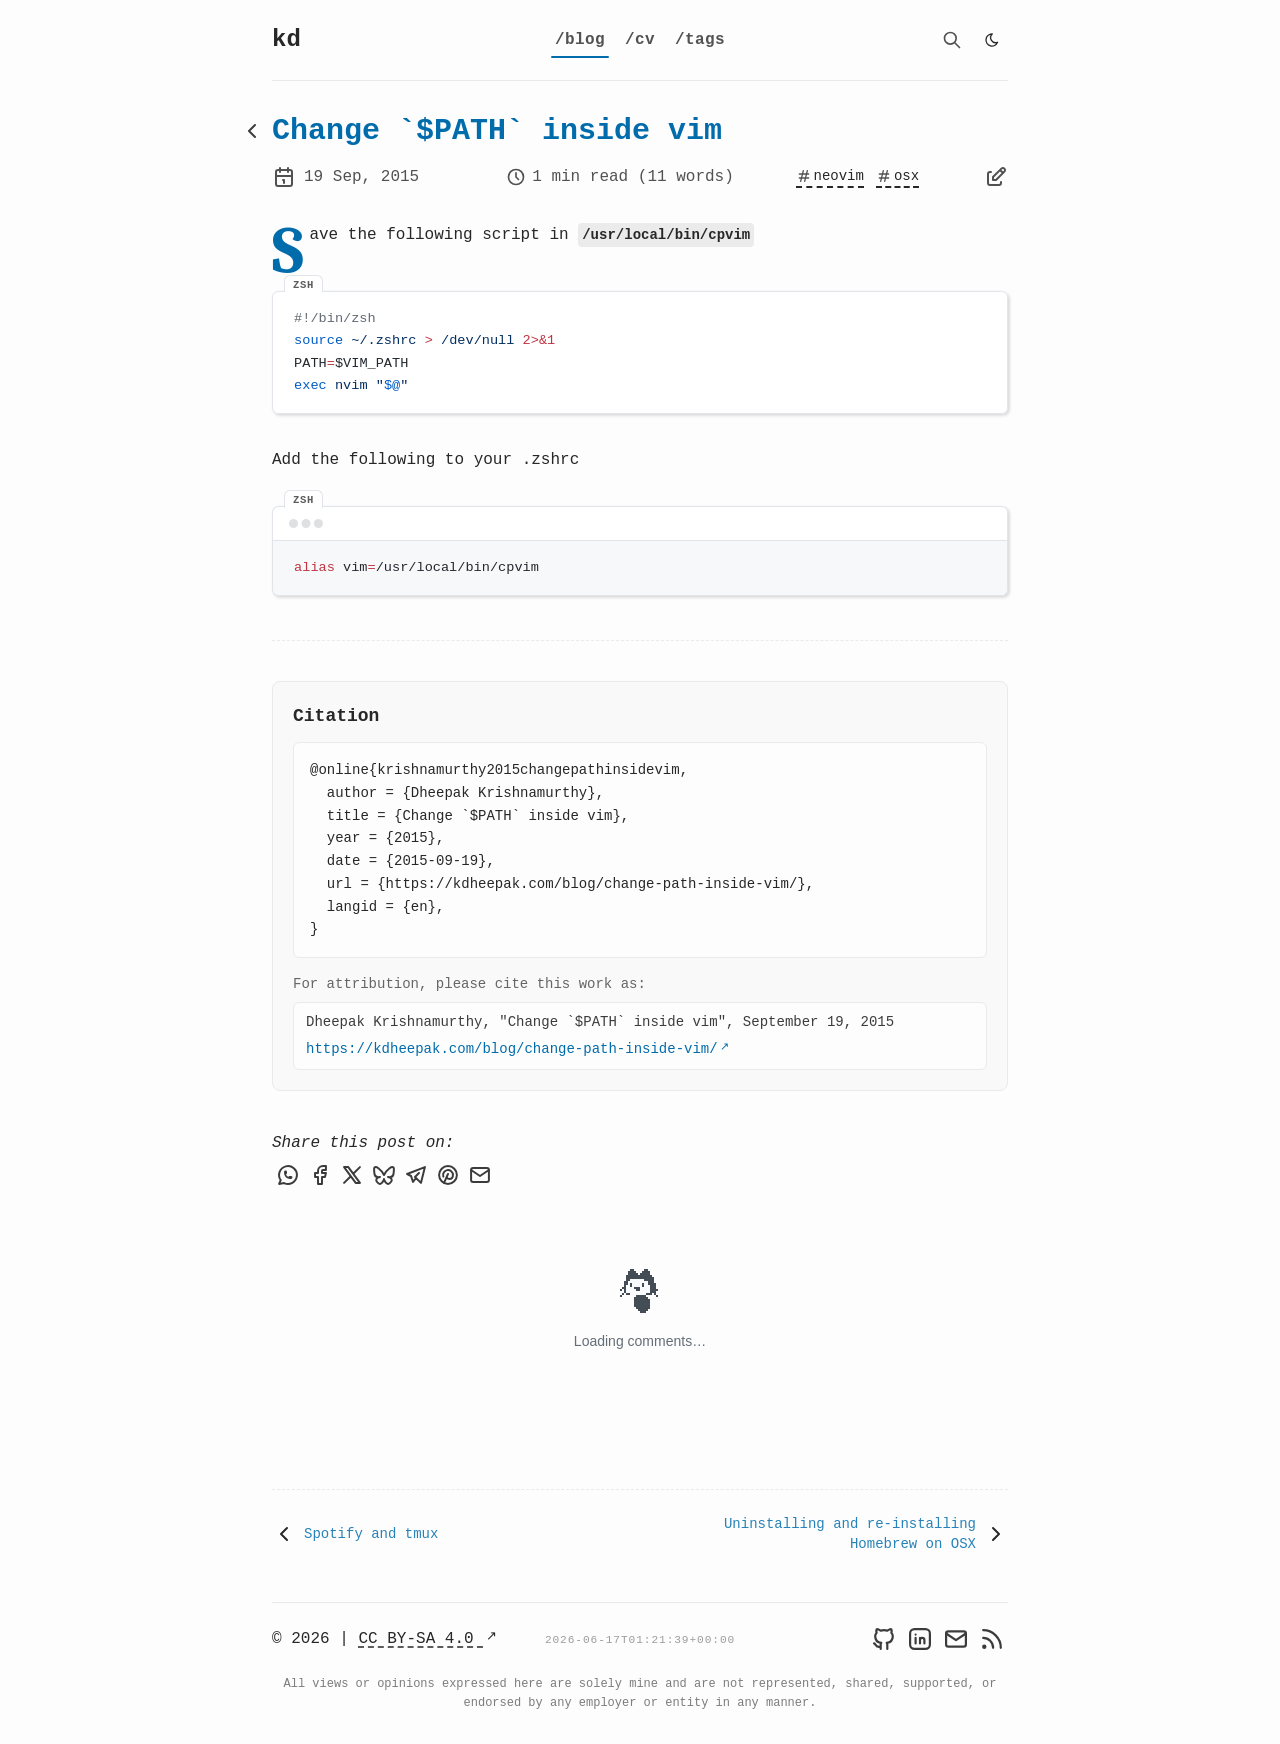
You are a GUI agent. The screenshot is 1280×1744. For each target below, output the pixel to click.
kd (286, 40)
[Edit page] (996, 177)
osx (897, 175)
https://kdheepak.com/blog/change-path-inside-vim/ (512, 1048)
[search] (952, 40)
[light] (992, 40)
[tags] (700, 40)
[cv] (640, 40)
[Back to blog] (252, 131)
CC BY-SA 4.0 (420, 1637)
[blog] (580, 40)
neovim (830, 175)
